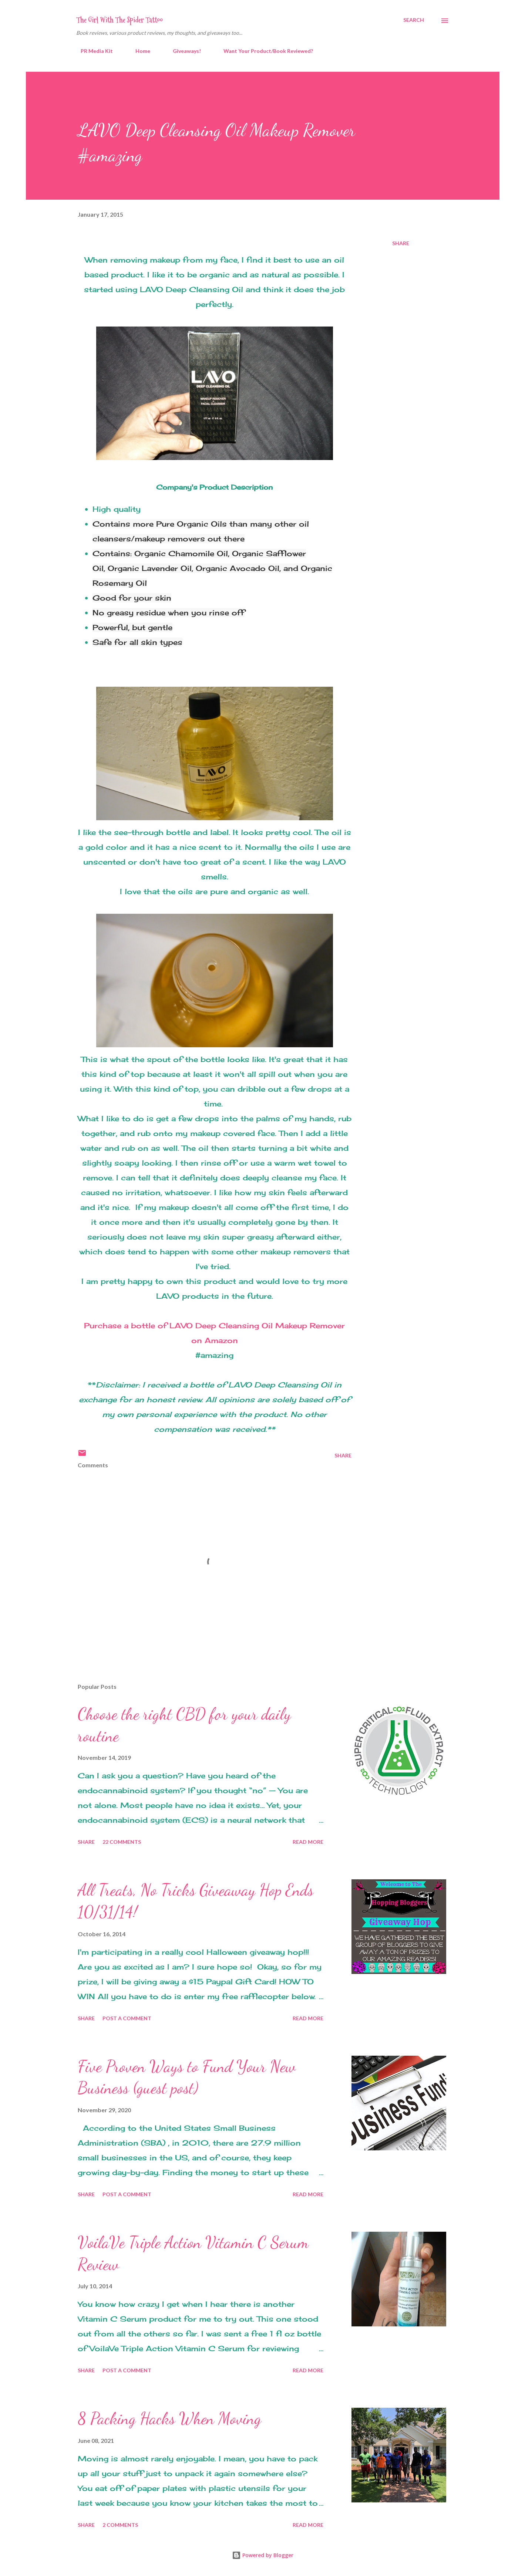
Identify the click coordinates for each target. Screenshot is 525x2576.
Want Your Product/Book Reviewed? (264, 51)
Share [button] (400, 243)
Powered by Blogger (262, 2555)
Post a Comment (126, 2018)
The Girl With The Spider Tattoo (119, 20)
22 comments (121, 1842)
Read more (308, 1842)
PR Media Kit (92, 51)
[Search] (413, 20)
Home (138, 51)
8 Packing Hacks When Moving (169, 2418)
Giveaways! (182, 51)
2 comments (120, 2525)
